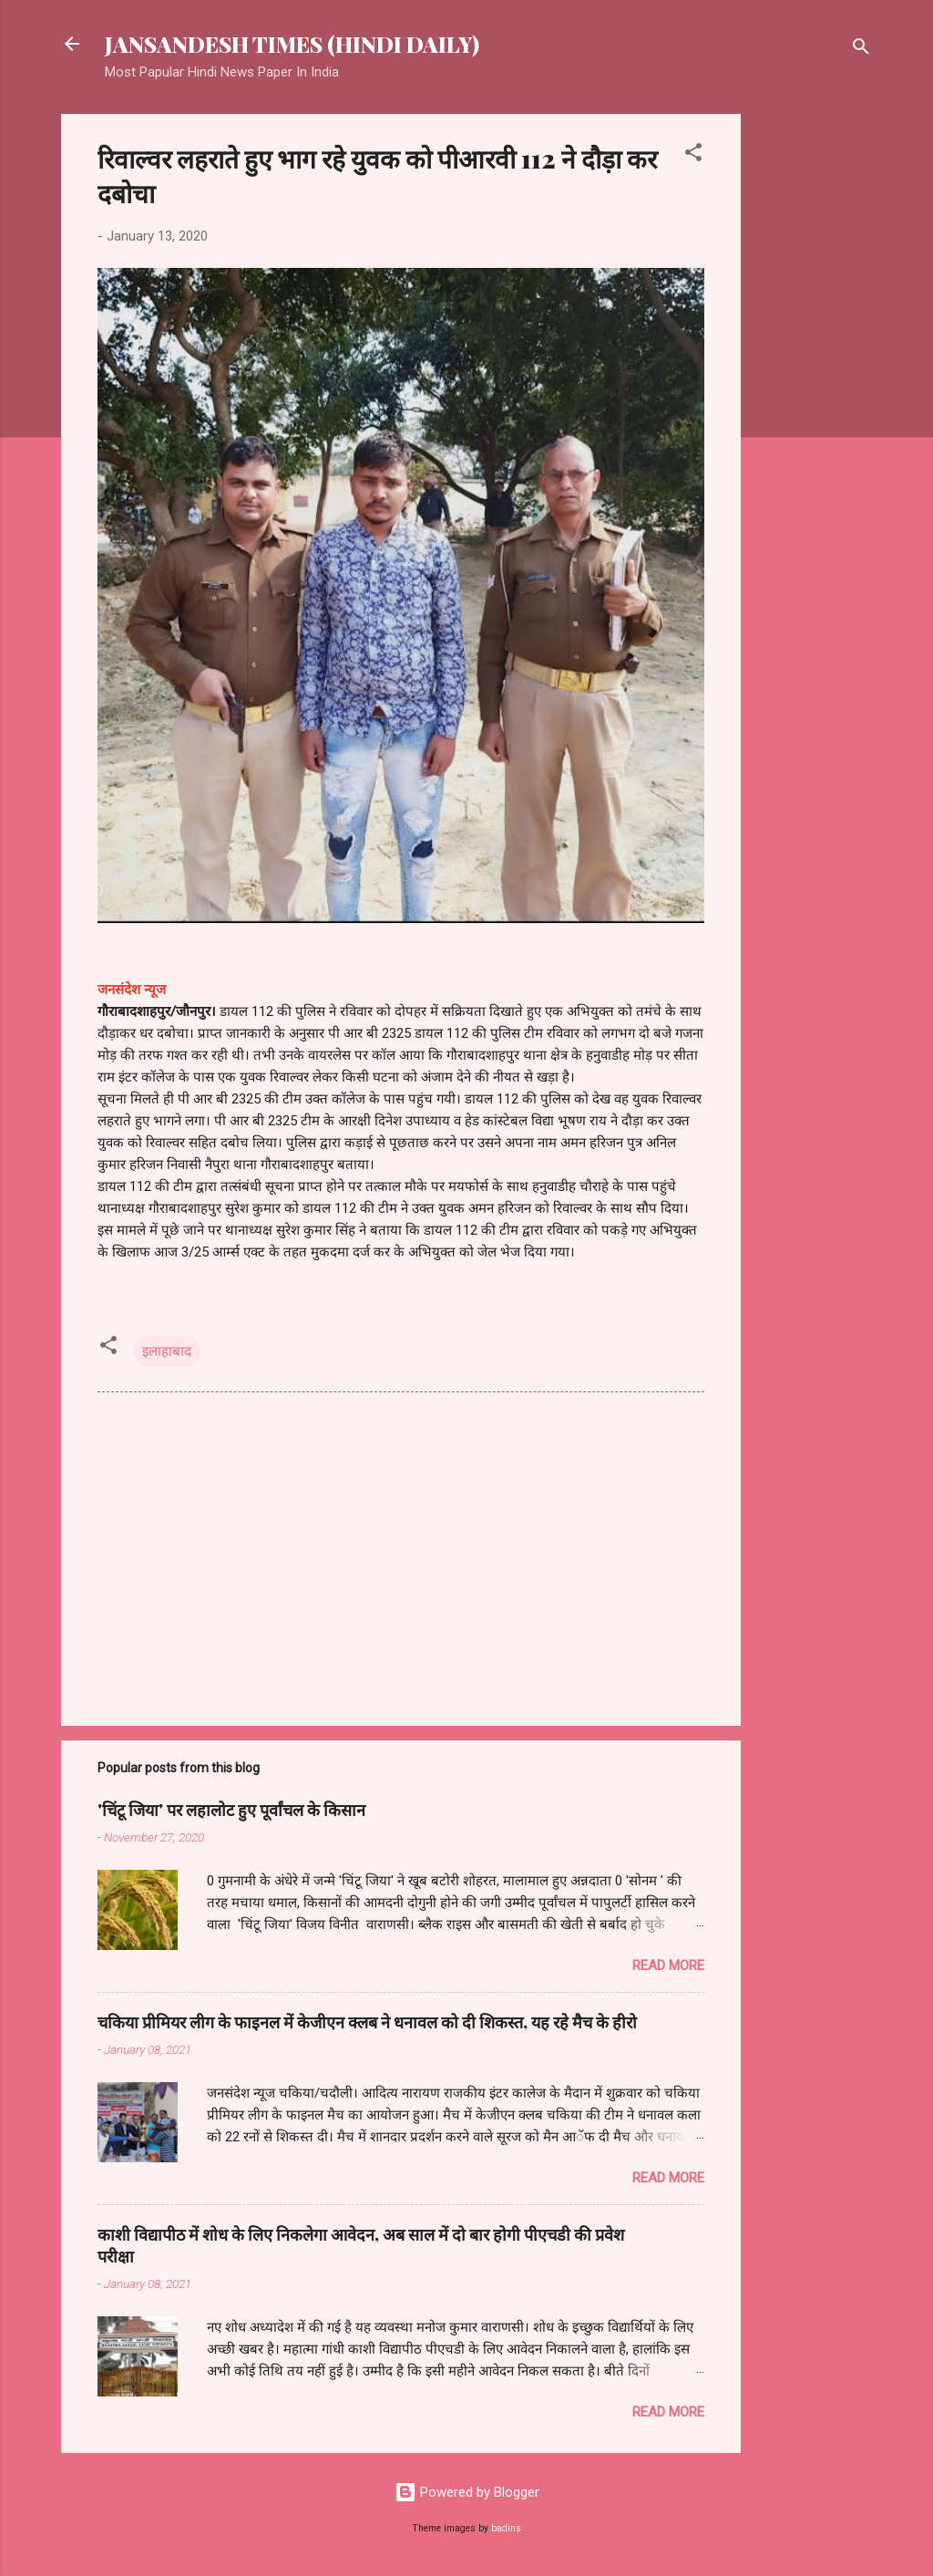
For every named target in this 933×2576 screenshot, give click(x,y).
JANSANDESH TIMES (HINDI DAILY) (292, 43)
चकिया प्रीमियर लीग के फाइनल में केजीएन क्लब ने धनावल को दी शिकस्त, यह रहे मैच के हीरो (367, 2022)
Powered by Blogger (467, 2492)
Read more (668, 1965)
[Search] (861, 49)
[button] (693, 155)
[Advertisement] (813, 387)
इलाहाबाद (166, 1351)
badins (506, 2528)
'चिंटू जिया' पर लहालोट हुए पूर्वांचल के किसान (231, 1810)
